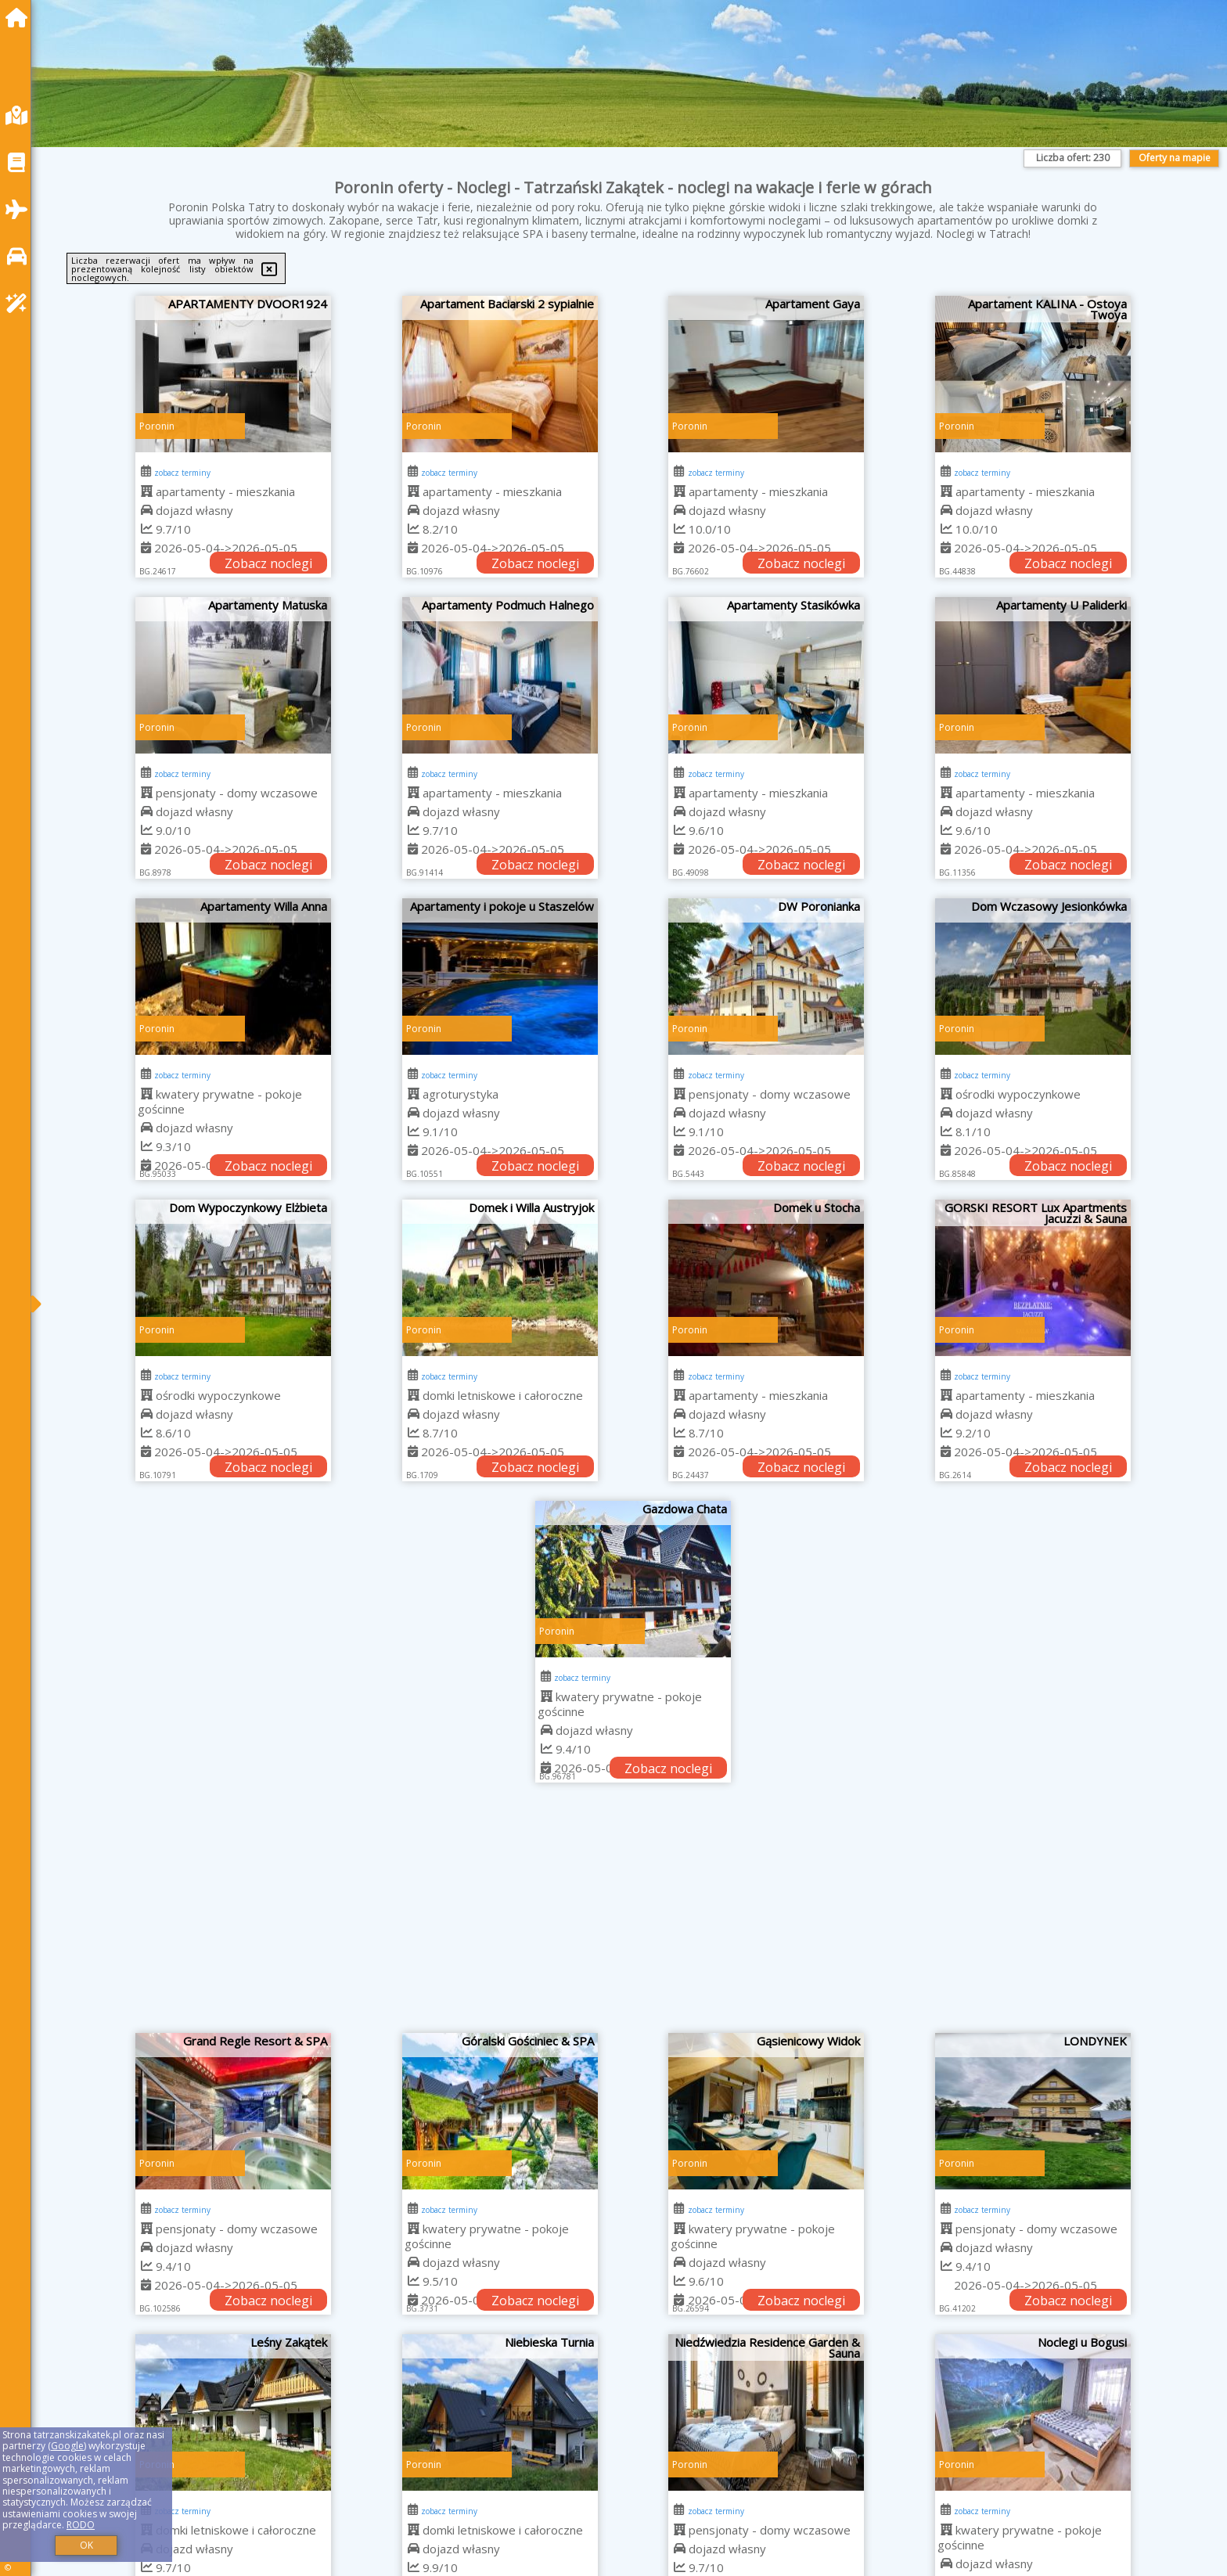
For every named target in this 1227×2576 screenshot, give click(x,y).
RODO (81, 2524)
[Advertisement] (633, 1915)
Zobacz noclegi (268, 563)
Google (67, 2445)
